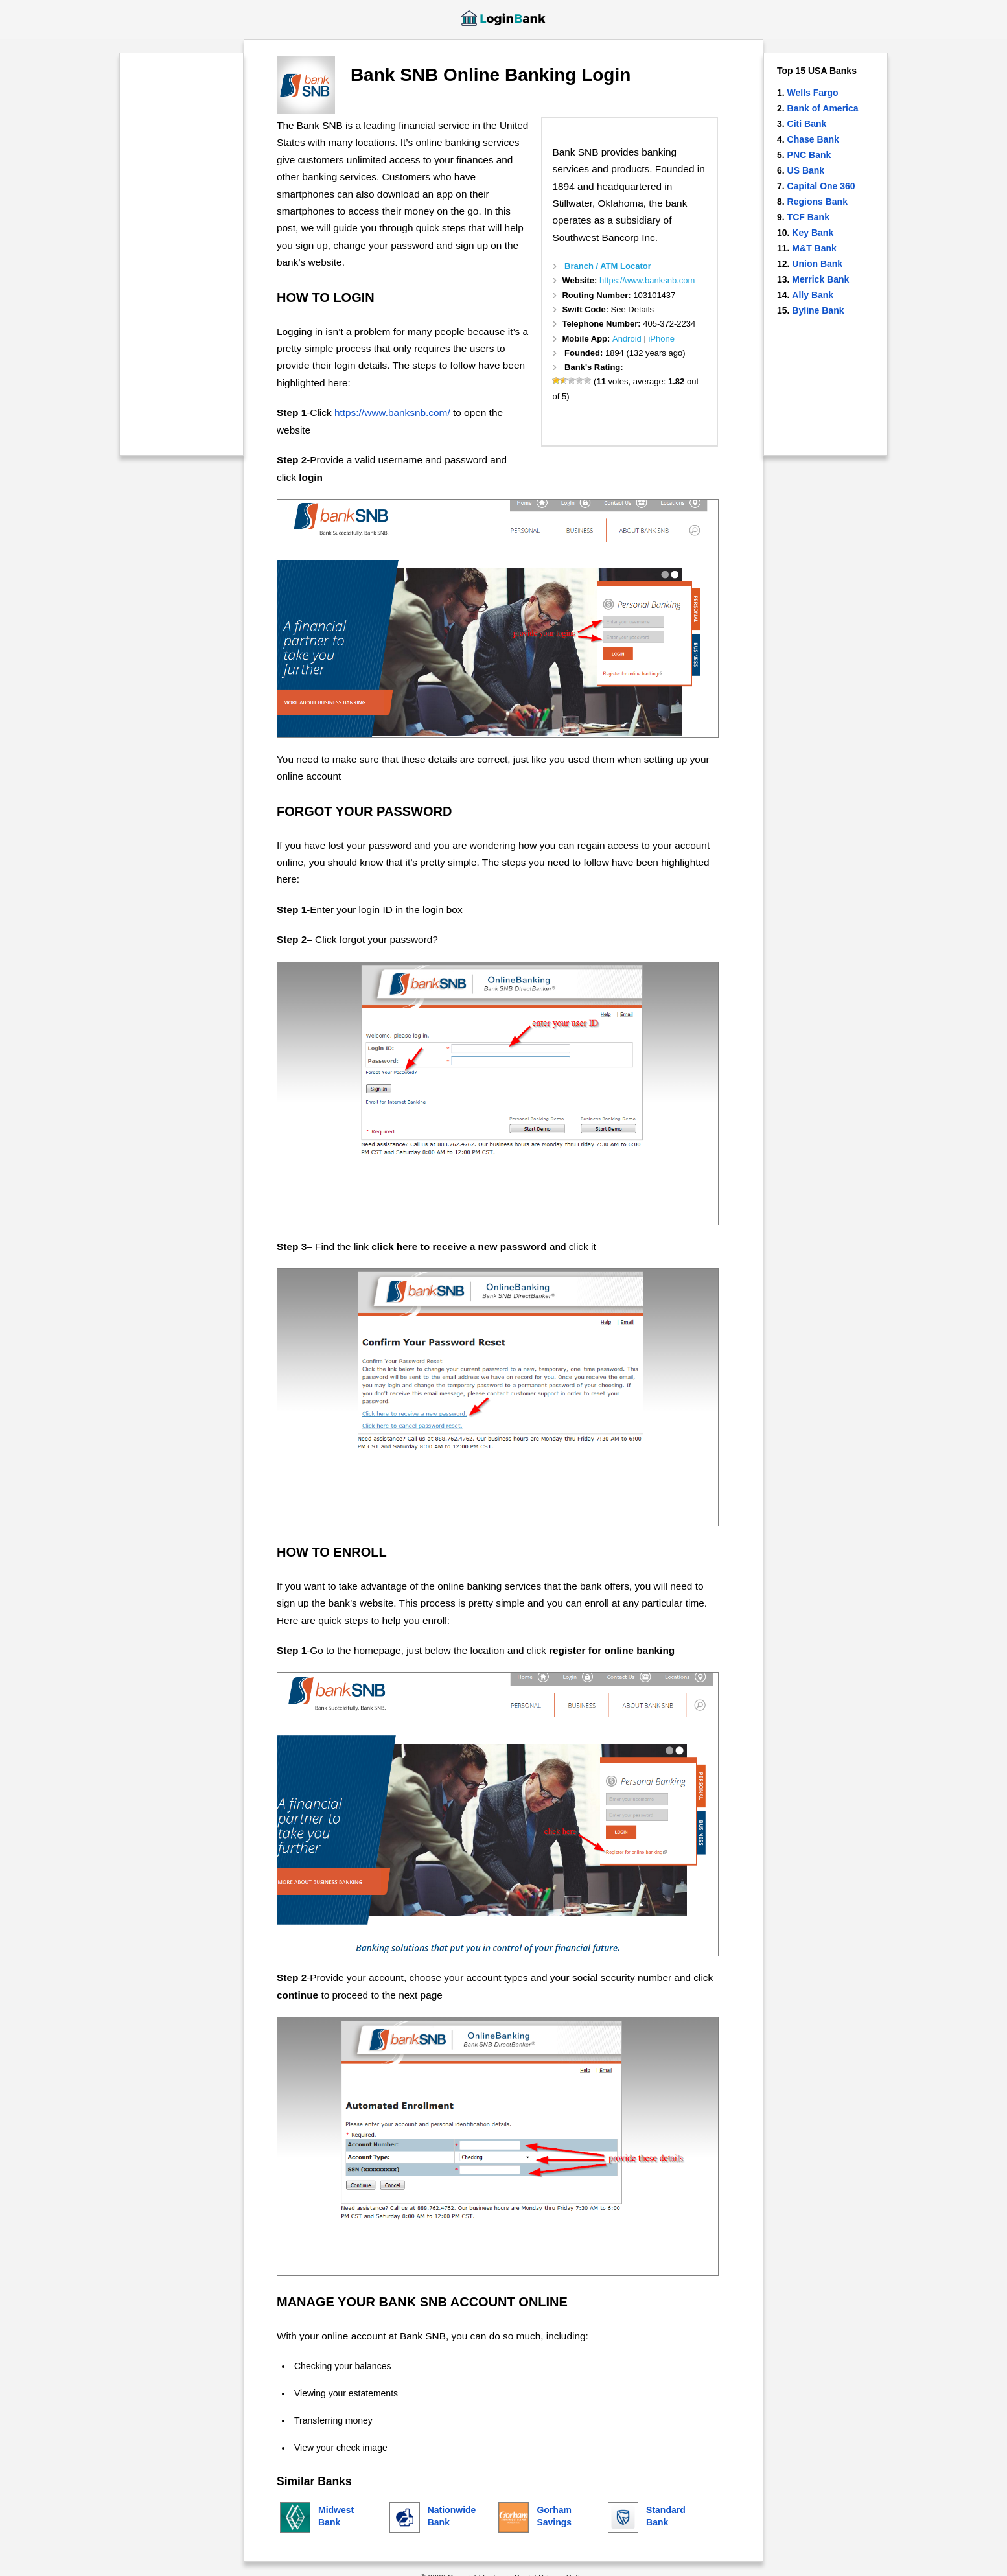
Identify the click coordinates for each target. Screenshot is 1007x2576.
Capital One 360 (821, 186)
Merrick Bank (820, 279)
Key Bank (812, 232)
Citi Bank (807, 124)
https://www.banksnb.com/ (392, 412)
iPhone (661, 338)
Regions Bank (817, 201)
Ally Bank (812, 295)
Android (627, 338)
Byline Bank (818, 310)
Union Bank (817, 264)
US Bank (806, 170)
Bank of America (823, 108)
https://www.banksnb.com (647, 280)
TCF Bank (808, 217)
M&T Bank (814, 248)
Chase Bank (813, 139)
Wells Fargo (813, 92)
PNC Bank (809, 155)
